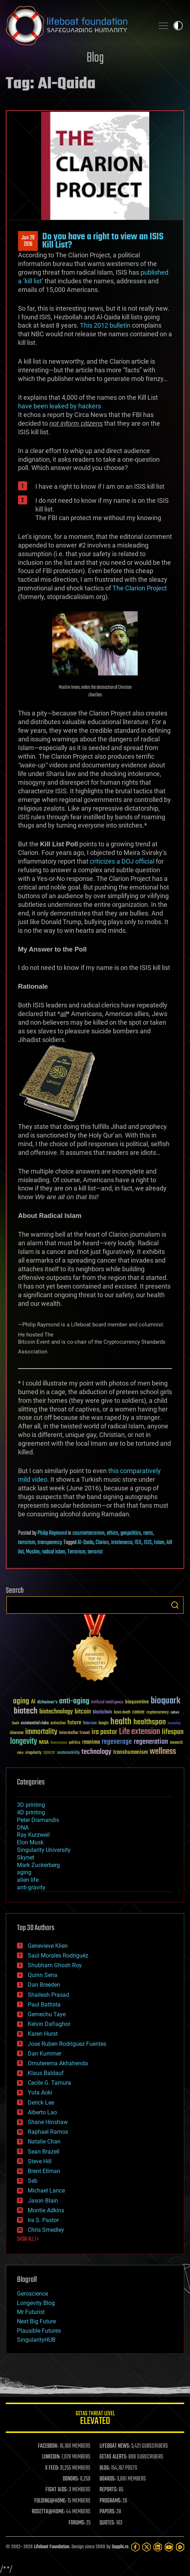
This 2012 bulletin (106, 325)
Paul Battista (44, 2004)
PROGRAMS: (110, 2501)
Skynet (25, 1857)
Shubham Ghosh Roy (55, 1965)
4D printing (31, 1812)
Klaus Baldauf (46, 2073)
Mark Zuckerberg (38, 1865)
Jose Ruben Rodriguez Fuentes (67, 2043)
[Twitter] (146, 2546)
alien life (28, 1879)
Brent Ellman (44, 2171)
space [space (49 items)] (49, 1752)
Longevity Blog (36, 2303)
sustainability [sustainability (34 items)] (68, 1753)
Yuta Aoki (40, 2092)
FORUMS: (77, 2523)
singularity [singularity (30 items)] (33, 1753)
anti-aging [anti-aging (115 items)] (74, 1701)
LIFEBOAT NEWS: (115, 2446)
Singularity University (44, 1849)
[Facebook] (135, 2546)
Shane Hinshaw (48, 2122)
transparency (49, 1542)
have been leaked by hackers (59, 406)
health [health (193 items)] (121, 1722)
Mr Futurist (31, 2312)
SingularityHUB (36, 2339)
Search (175, 1605)
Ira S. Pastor (43, 2220)
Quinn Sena (42, 1975)
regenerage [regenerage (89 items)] (117, 1742)
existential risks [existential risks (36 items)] (35, 1723)
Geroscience (32, 2293)
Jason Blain (43, 2200)
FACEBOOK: (48, 2446)
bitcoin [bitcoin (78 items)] (83, 1712)
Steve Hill (40, 2161)
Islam (159, 1542)
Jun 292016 (28, 241)
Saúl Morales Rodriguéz (58, 1955)
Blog (95, 58)
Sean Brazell (43, 2151)
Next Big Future (36, 2321)
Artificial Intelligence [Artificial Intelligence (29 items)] (107, 1702)
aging (24, 1872)
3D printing (31, 1804)
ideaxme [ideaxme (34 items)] (16, 1733)
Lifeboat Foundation (51, 2547)
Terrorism (76, 1552)
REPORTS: (109, 2490)
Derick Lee (41, 2102)
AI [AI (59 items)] (33, 1702)
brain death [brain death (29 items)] (122, 1712)
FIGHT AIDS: (56, 2490)
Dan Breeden (44, 1984)
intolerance (121, 1542)
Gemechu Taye (47, 2014)
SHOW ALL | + (28, 2239)
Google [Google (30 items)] (103, 1723)
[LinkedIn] (158, 2546)
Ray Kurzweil (33, 1834)
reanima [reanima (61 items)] (91, 1742)
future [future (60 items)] (74, 1722)
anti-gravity (31, 1887)
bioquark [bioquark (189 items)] (165, 1701)
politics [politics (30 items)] (74, 1743)
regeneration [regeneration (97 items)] (151, 1742)
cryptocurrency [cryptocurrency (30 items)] (157, 1712)
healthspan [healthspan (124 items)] (149, 1722)
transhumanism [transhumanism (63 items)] (130, 1752)
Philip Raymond (52, 1533)
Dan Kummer (44, 2053)
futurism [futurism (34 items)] (90, 1723)
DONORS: (71, 2479)
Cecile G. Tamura (49, 2082)
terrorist (95, 1552)
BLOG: (105, 2468)
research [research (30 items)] (176, 1743)
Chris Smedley (46, 2229)
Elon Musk (30, 1842)
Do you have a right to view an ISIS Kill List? (102, 241)
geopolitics (130, 1533)
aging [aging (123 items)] (21, 1701)
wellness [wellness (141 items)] (163, 1751)
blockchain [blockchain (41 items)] (102, 1712)
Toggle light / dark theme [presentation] (178, 25)
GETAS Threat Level (95, 2419)
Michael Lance (46, 2190)
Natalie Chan (44, 2141)
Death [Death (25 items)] (15, 1723)
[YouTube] (169, 2546)
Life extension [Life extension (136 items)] (139, 1732)
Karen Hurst (43, 2033)
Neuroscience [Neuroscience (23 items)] (58, 1743)
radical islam (53, 1552)
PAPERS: (107, 2512)
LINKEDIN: (51, 2457)
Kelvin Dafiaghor (49, 2024)
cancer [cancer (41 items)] (138, 1712)
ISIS (148, 1542)
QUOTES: (107, 2523)
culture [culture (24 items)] (175, 1713)
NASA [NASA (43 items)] (44, 1743)
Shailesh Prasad (48, 1994)
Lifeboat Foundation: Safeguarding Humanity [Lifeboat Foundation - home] (77, 25)
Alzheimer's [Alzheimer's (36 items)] (47, 1702)
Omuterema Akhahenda (58, 2063)
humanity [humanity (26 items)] (174, 1723)
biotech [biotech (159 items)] (25, 1711)
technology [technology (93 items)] (96, 1752)
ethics (112, 1533)
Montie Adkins (46, 2210)
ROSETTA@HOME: (48, 2512)
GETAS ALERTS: (113, 2457)
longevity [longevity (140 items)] (23, 1741)
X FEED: (52, 2468)
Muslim (33, 1552)
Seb (32, 2180)
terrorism (26, 1542)
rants (148, 1533)
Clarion (102, 1542)
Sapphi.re (120, 2547)
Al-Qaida (85, 1542)
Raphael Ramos (48, 2131)
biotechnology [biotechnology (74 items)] (56, 1712)
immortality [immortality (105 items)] (41, 1732)
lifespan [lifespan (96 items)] (173, 1732)
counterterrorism (88, 1533)
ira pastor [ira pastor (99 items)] (104, 1732)
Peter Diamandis (38, 1820)
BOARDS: (108, 2479)
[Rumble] (180, 2546)
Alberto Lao (42, 2112)
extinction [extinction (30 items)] (58, 1723)
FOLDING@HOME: (50, 2501)
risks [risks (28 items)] (20, 1753)
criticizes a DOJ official (122, 861)
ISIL (138, 1542)
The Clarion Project (139, 588)
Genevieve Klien (48, 1945)
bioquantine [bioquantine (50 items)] (137, 1702)
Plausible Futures (39, 2330)
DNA (22, 1827)
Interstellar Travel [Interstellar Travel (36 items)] (74, 1733)
